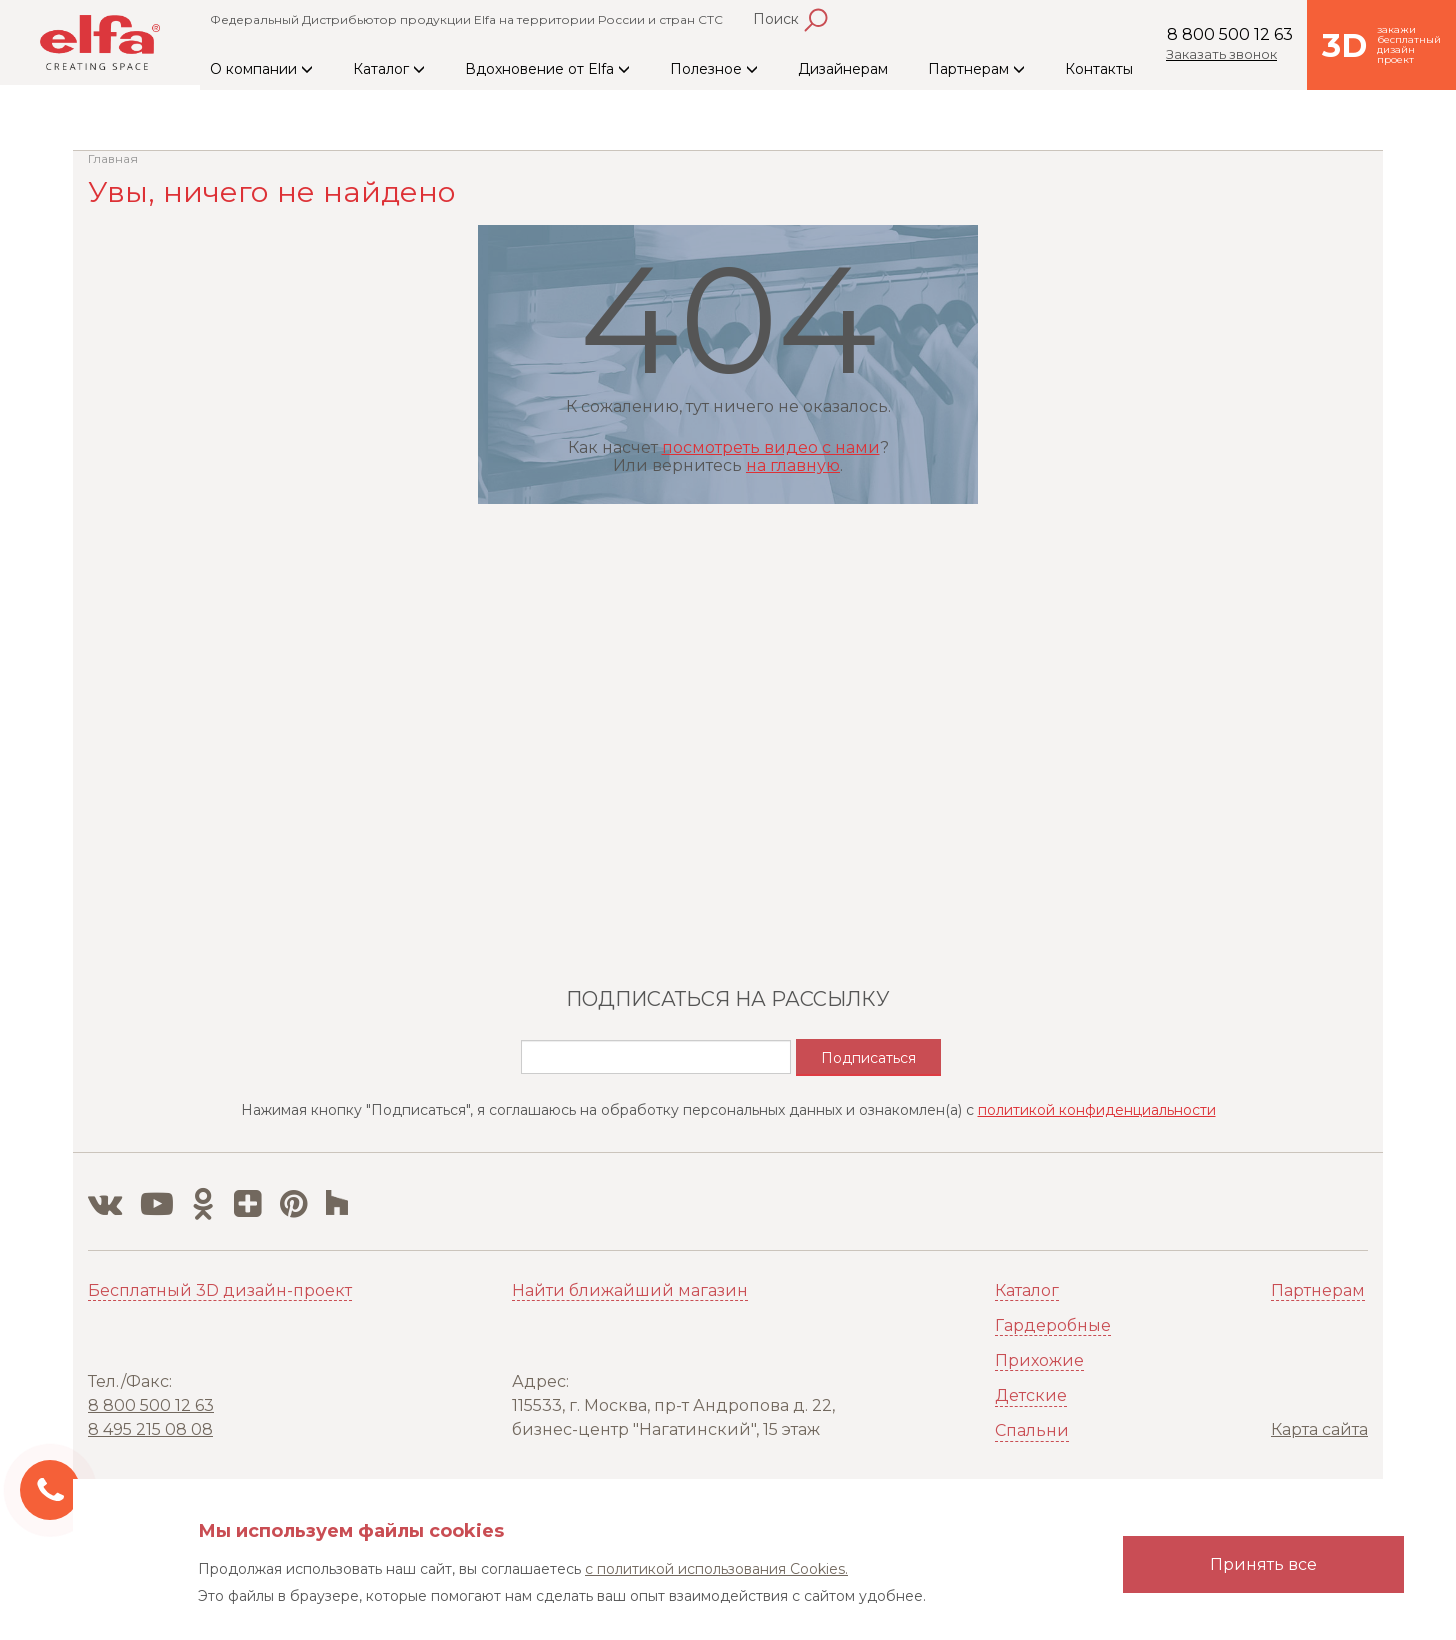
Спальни (1032, 1430)
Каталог (389, 69)
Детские (1031, 1395)
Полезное (714, 69)
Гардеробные (1053, 1325)
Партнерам (976, 69)
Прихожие (1039, 1360)
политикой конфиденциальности (1097, 1110)
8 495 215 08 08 (150, 1429)
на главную (793, 465)
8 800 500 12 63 (1230, 34)
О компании (261, 69)
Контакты (1099, 69)
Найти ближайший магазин (630, 1290)
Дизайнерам (843, 69)
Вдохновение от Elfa (547, 69)
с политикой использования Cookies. (716, 1569)
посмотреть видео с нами (771, 447)
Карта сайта (1319, 1429)
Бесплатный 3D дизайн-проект (220, 1290)
